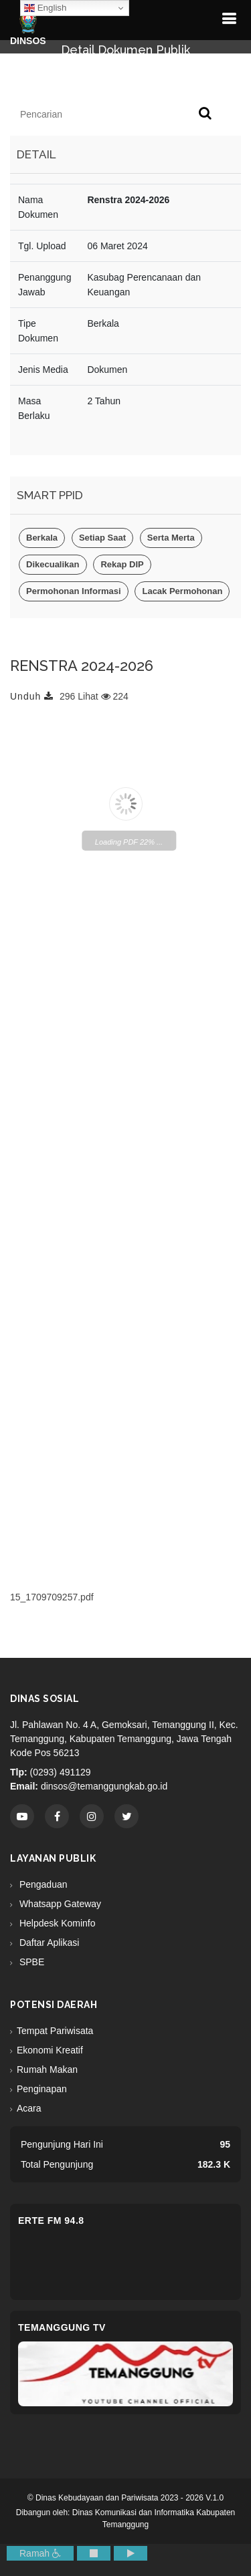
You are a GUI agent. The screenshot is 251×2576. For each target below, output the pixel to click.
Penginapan (42, 2089)
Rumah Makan (47, 2069)
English (45, 8)
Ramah (40, 2553)
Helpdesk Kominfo (56, 1923)
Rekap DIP (121, 564)
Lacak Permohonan (182, 591)
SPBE (30, 1962)
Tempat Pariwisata (55, 2030)
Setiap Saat (102, 538)
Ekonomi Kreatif (50, 2050)
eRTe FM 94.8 (51, 2220)
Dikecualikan (53, 564)
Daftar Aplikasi (48, 1942)
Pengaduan (42, 1884)
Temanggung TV (62, 2327)
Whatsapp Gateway (59, 1903)
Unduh (32, 696)
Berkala (42, 538)
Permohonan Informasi (73, 591)
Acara (29, 2108)
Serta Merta (171, 538)
